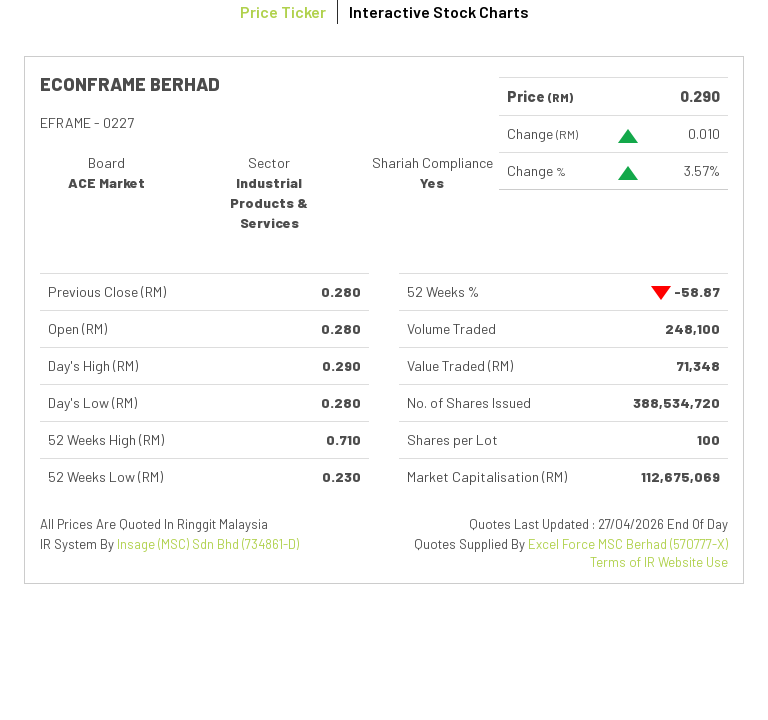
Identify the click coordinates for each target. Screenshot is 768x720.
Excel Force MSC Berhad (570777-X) (628, 544)
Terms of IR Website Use (659, 562)
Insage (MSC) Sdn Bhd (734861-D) (208, 544)
